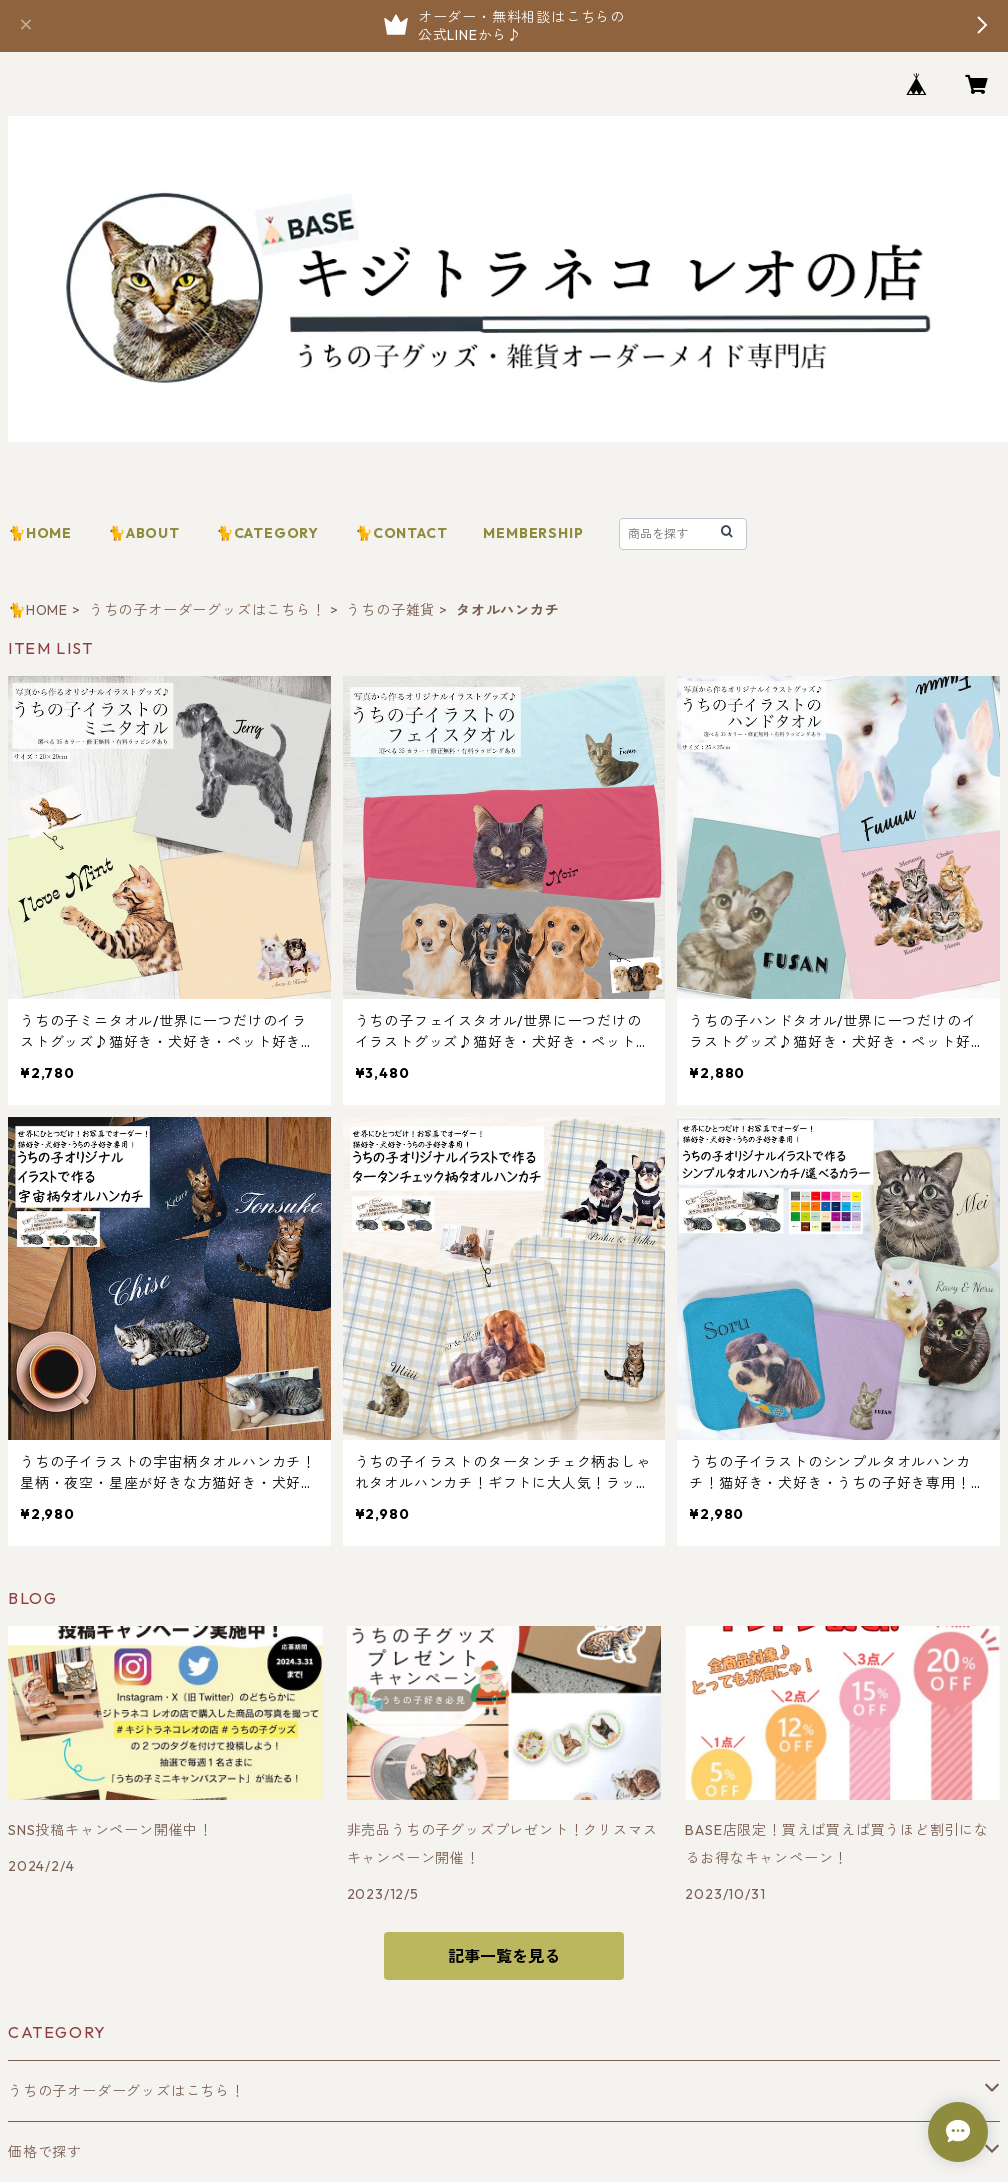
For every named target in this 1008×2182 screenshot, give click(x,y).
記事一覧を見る (504, 1956)
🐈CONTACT (401, 533)
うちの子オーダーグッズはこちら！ (207, 610)
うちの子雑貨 (390, 610)
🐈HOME (40, 533)
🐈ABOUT (144, 533)
